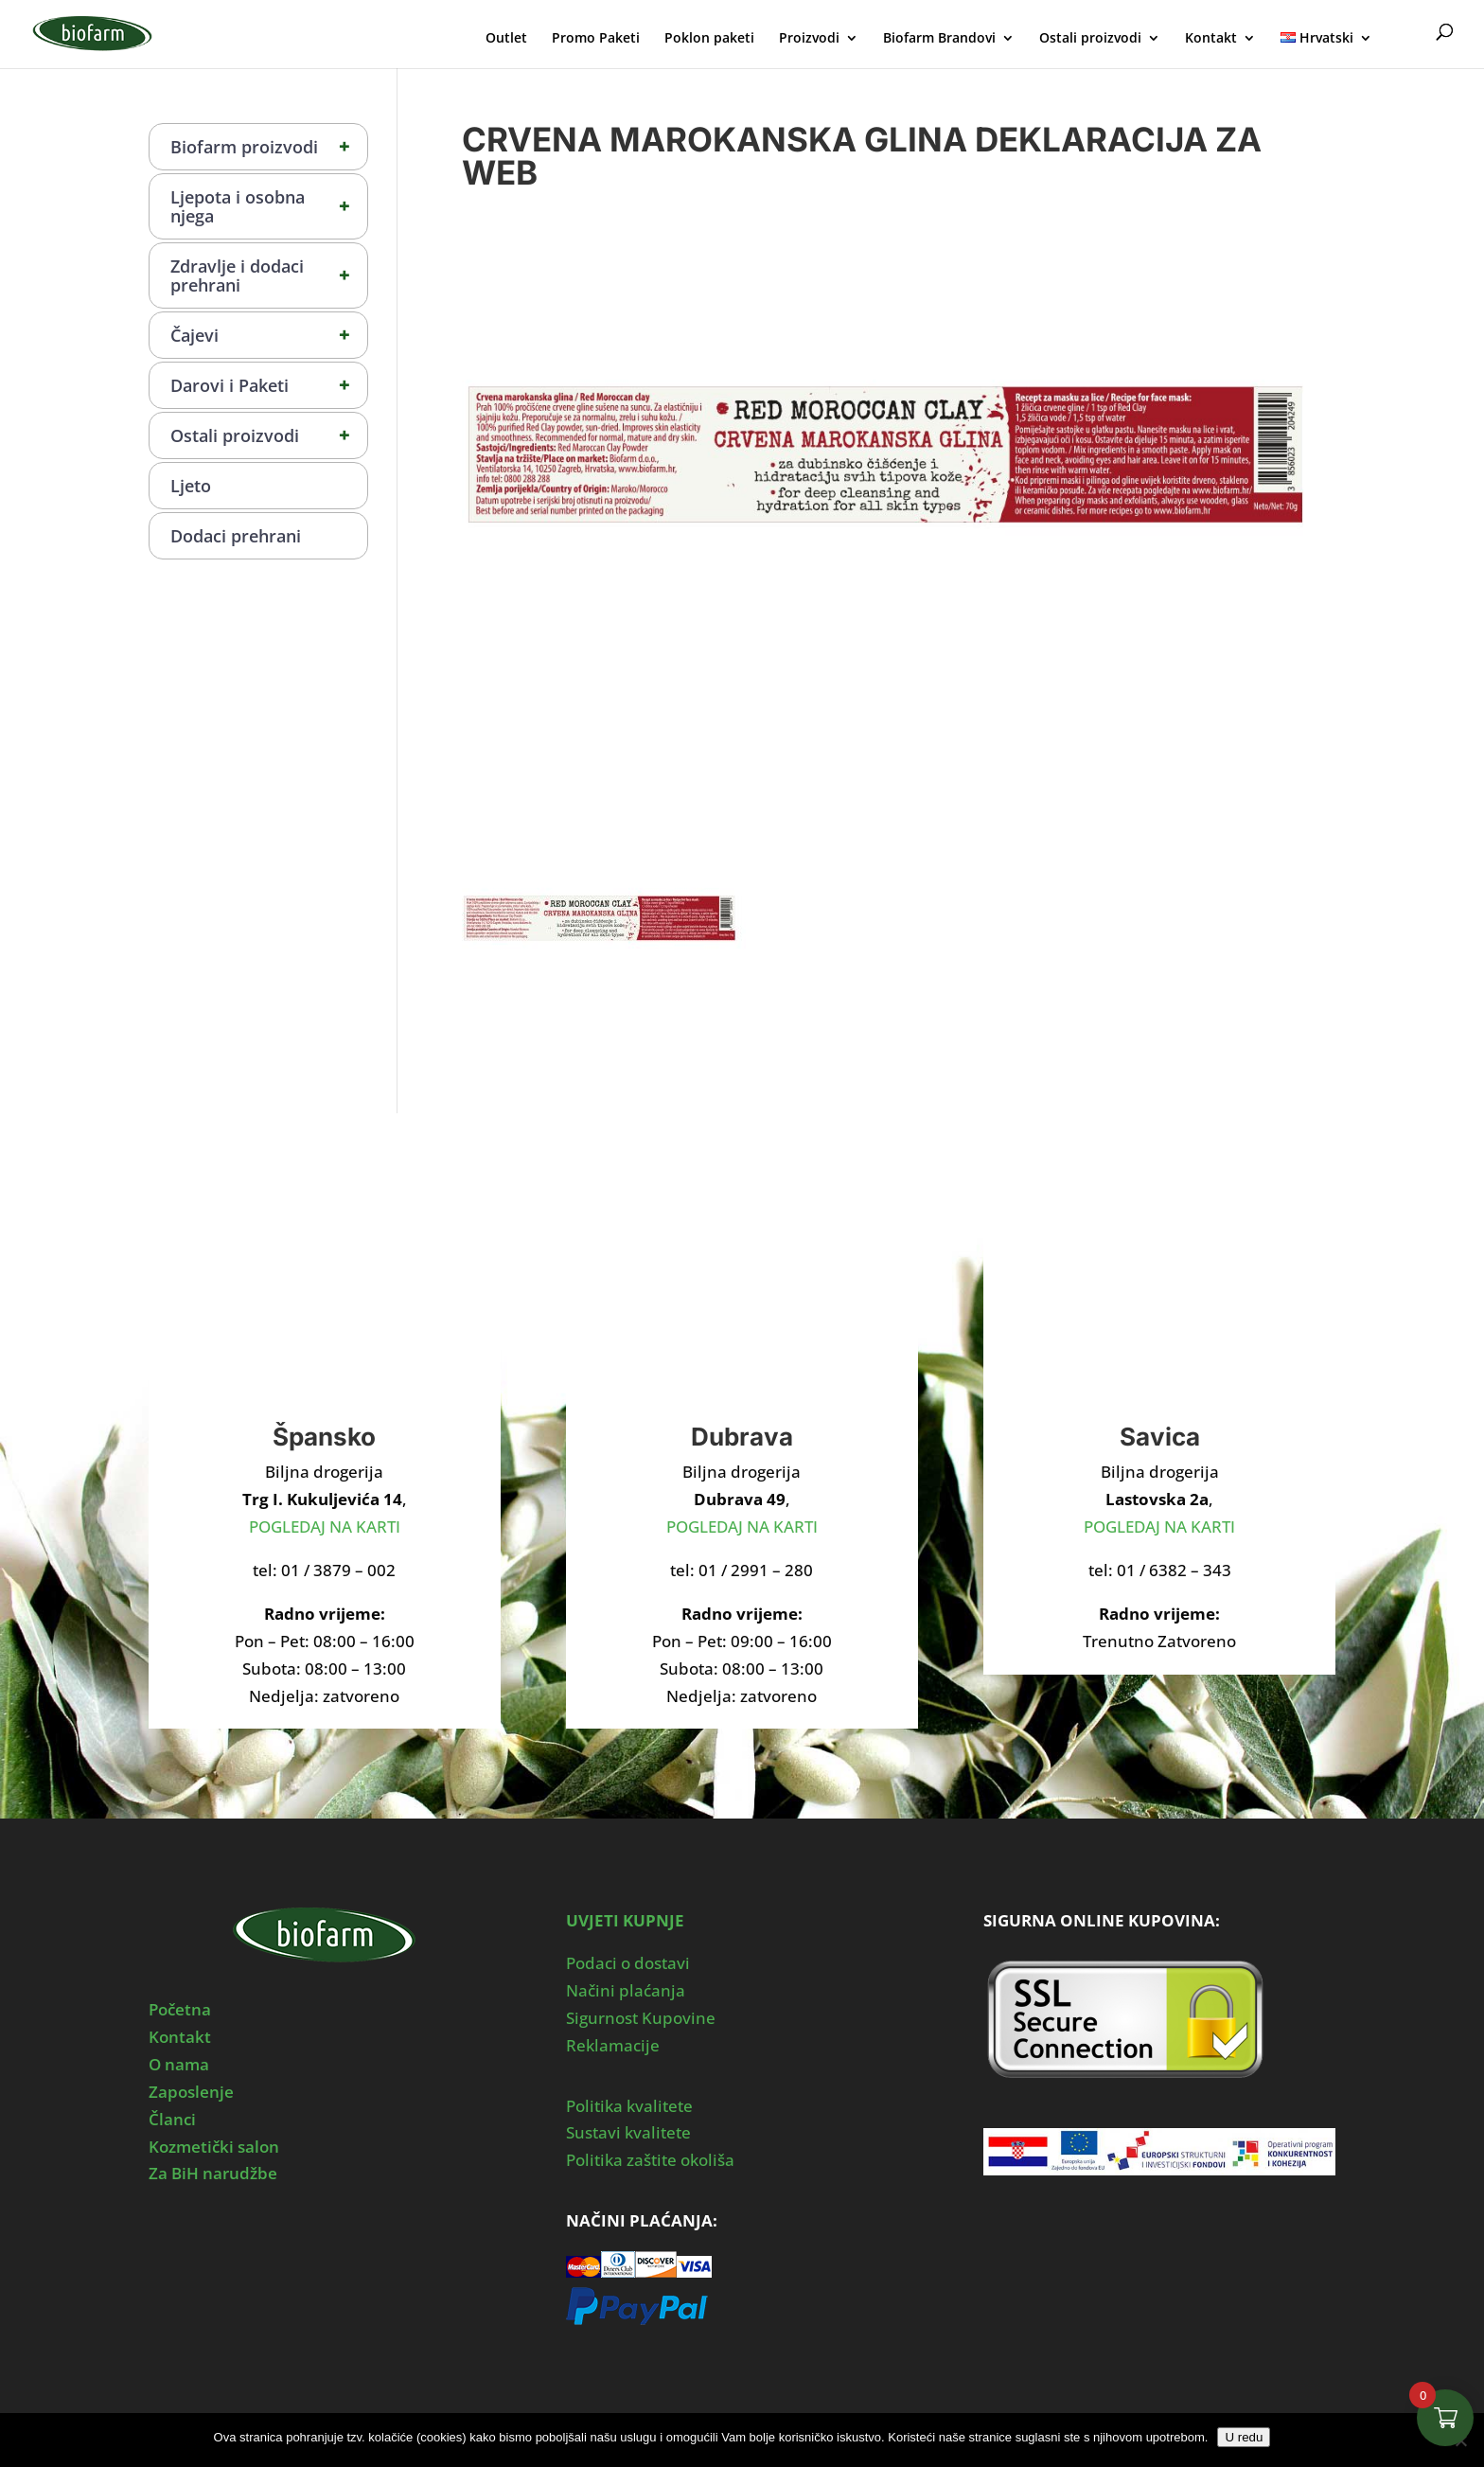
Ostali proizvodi (1090, 38)
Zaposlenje (191, 2092)
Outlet (506, 38)
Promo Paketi (596, 38)
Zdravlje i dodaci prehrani (268, 275)
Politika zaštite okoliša (650, 2160)
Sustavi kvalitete (628, 2132)
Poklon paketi (709, 38)
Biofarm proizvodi (268, 146)
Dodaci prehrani (235, 535)
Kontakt (1211, 38)
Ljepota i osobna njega (268, 206)
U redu (1244, 2437)
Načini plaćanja (625, 1990)
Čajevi (268, 335)
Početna (180, 2009)
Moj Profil (1406, 35)
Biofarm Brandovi (939, 38)
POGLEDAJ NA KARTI (324, 1526)
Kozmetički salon (214, 2146)
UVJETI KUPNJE (625, 1920)
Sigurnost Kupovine (641, 2018)
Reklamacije (613, 2045)
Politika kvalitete (629, 2106)
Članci (172, 2119)
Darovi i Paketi (268, 385)
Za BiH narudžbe (213, 2173)
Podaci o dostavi (628, 1963)
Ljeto (190, 485)
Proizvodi (809, 38)
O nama (179, 2064)
